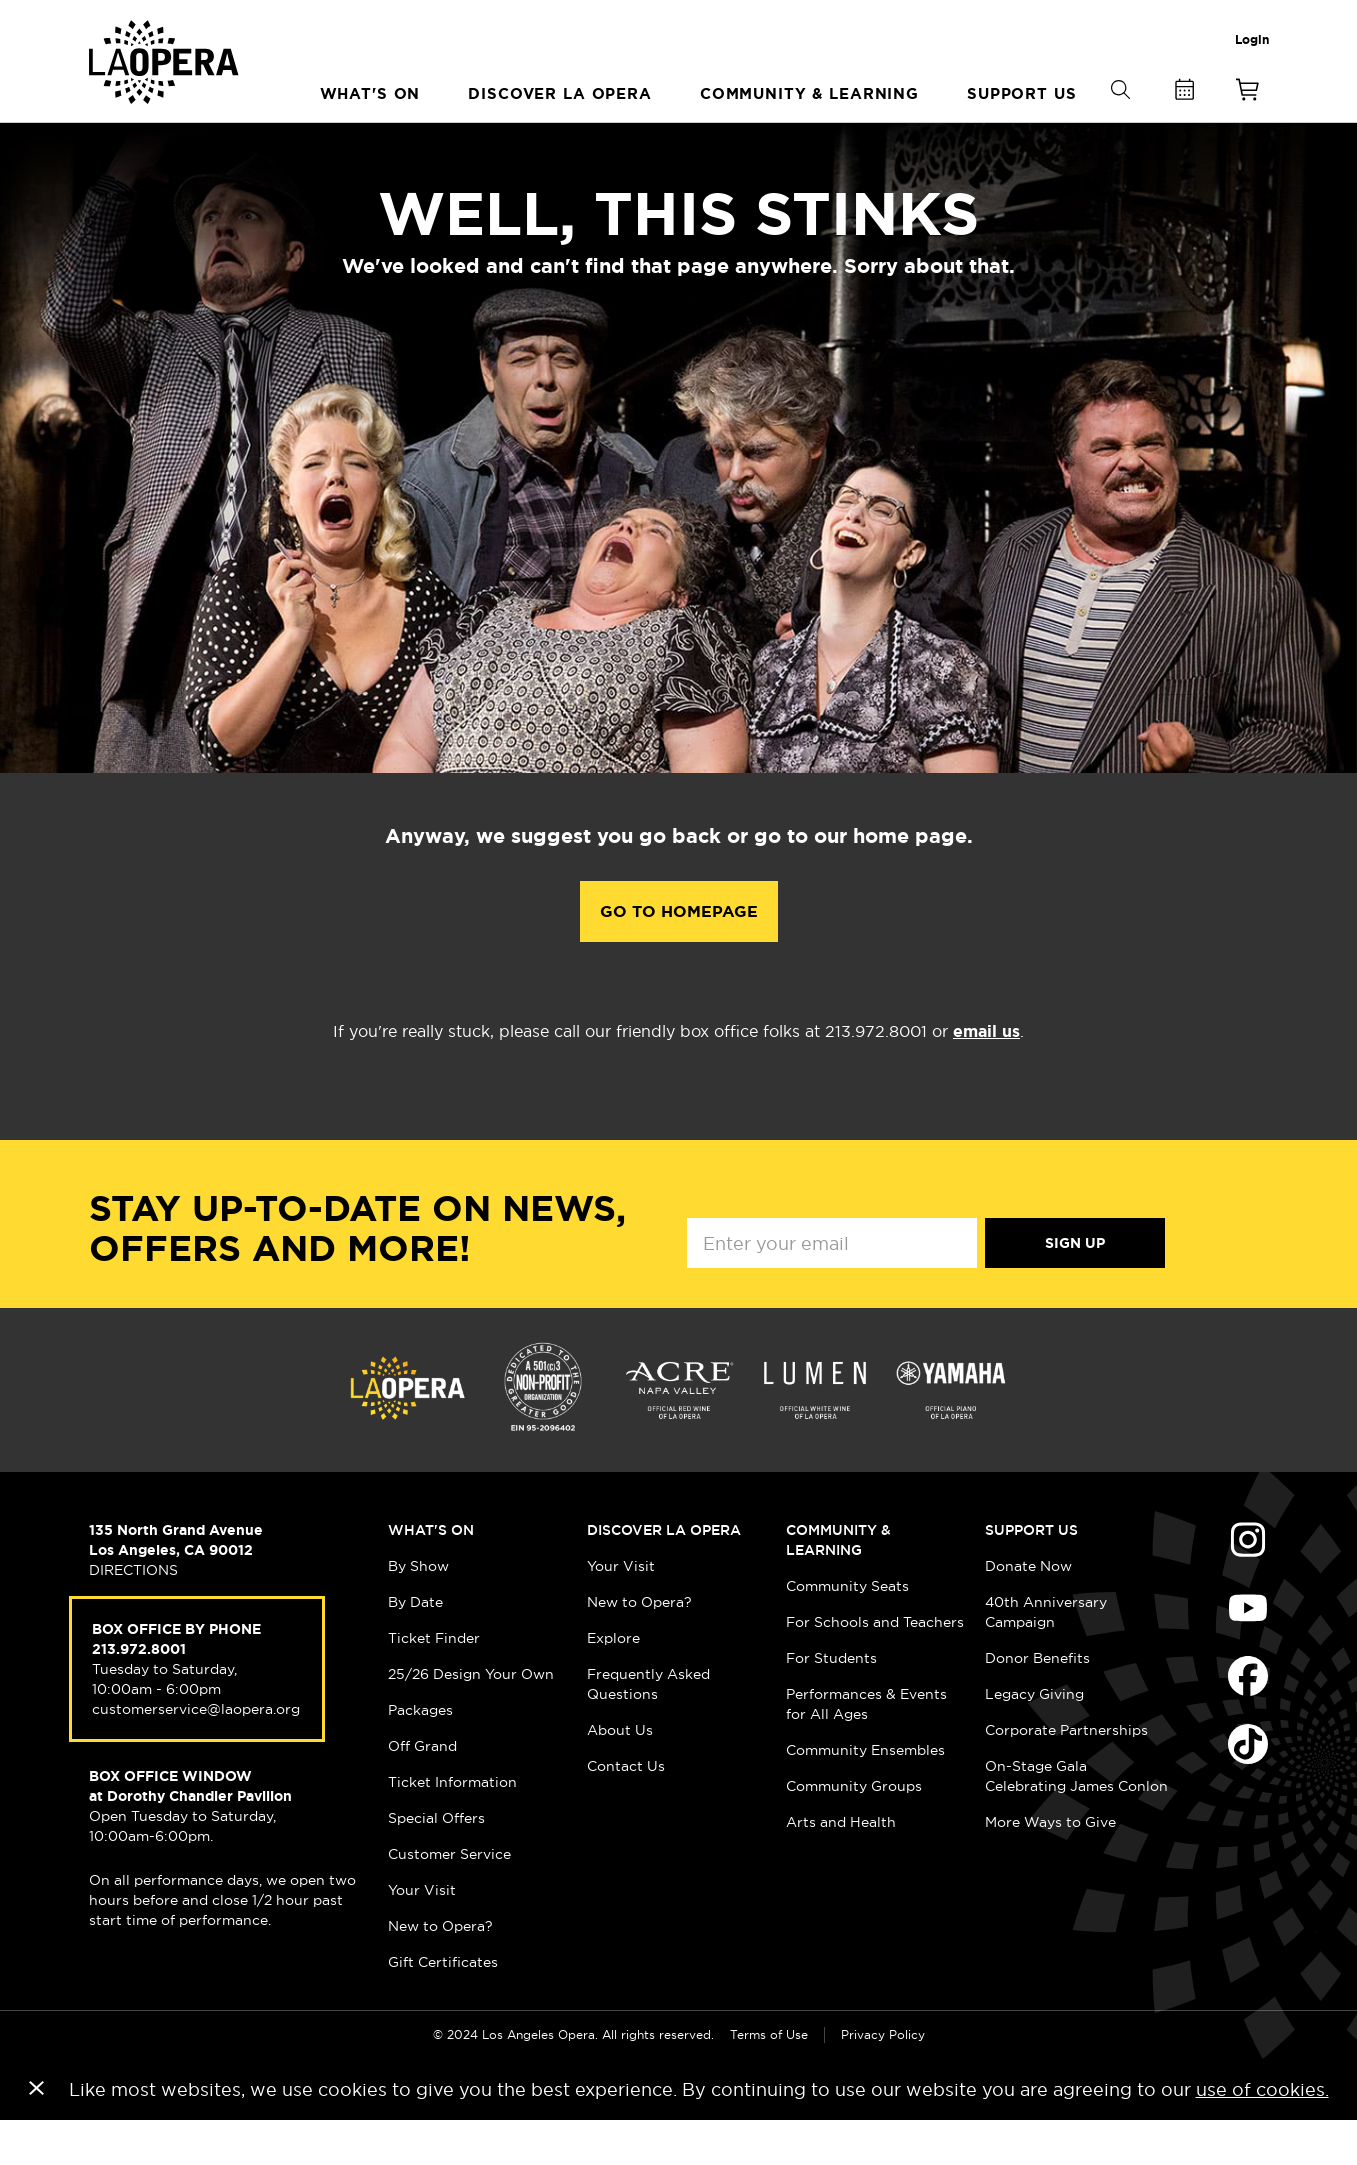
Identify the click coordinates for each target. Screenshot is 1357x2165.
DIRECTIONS (133, 1614)
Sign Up (1075, 1287)
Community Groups (854, 1830)
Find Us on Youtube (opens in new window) (1248, 1652)
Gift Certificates (443, 2006)
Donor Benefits (1037, 1702)
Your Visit (422, 1934)
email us (986, 1075)
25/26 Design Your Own (471, 1718)
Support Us (1031, 1574)
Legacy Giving (1034, 1738)
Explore (613, 1682)
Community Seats (847, 1630)
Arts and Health (841, 1866)
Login (1252, 40)
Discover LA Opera (664, 1574)
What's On (431, 1574)
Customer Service (449, 1898)
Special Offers (436, 1862)
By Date (415, 1646)
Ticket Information (452, 1826)
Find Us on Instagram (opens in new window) (1248, 1584)
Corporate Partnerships (1066, 1774)
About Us (620, 1774)
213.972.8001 (139, 1693)
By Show (418, 1610)
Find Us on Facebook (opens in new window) (1248, 1720)
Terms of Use (769, 2078)
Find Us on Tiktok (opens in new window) (1248, 1788)
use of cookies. (1262, 2133)
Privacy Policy (883, 2078)
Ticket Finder (434, 1682)
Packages (420, 1754)
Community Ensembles (865, 1794)
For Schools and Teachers (875, 1666)
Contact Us (626, 1810)
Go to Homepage (679, 955)
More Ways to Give (1050, 1866)
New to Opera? (440, 1970)
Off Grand (422, 1790)
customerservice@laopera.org (196, 1753)
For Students (831, 1702)
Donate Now (1028, 1610)
